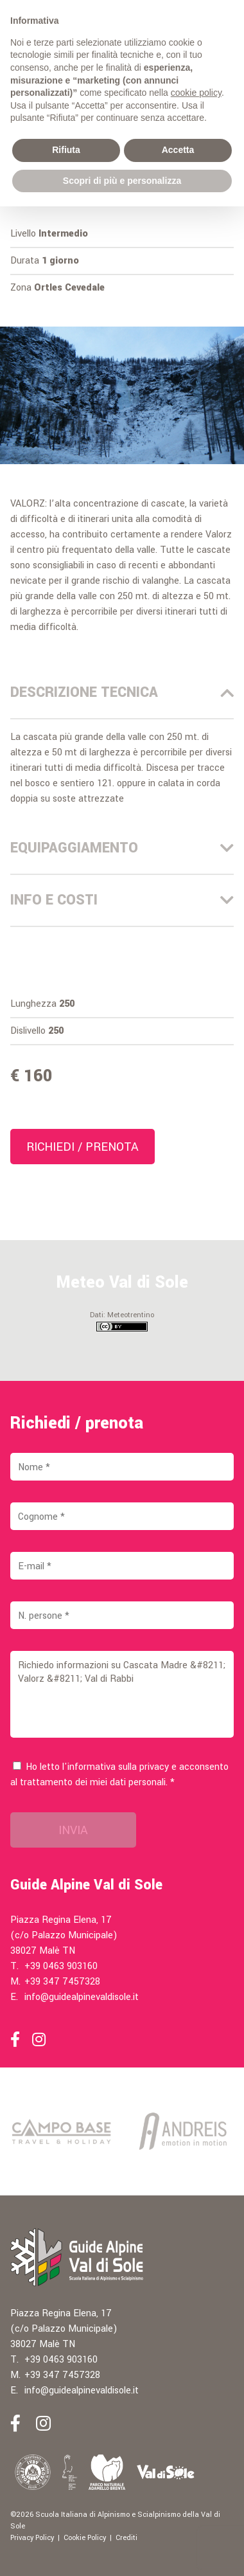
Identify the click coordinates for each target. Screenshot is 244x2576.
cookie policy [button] (196, 92)
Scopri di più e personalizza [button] (122, 181)
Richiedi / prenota (82, 1147)
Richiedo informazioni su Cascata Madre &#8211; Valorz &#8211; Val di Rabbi (122, 1694)
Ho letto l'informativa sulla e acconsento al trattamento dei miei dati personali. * (119, 1774)
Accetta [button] (178, 150)
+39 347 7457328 (62, 1981)
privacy (154, 1767)
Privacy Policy (32, 2538)
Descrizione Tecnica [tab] (122, 692)
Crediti (126, 2538)
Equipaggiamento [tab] (122, 848)
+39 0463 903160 (61, 1966)
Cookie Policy (85, 2538)
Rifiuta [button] (66, 150)
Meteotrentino (130, 1315)
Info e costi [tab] (122, 900)
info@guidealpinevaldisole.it (81, 1997)
